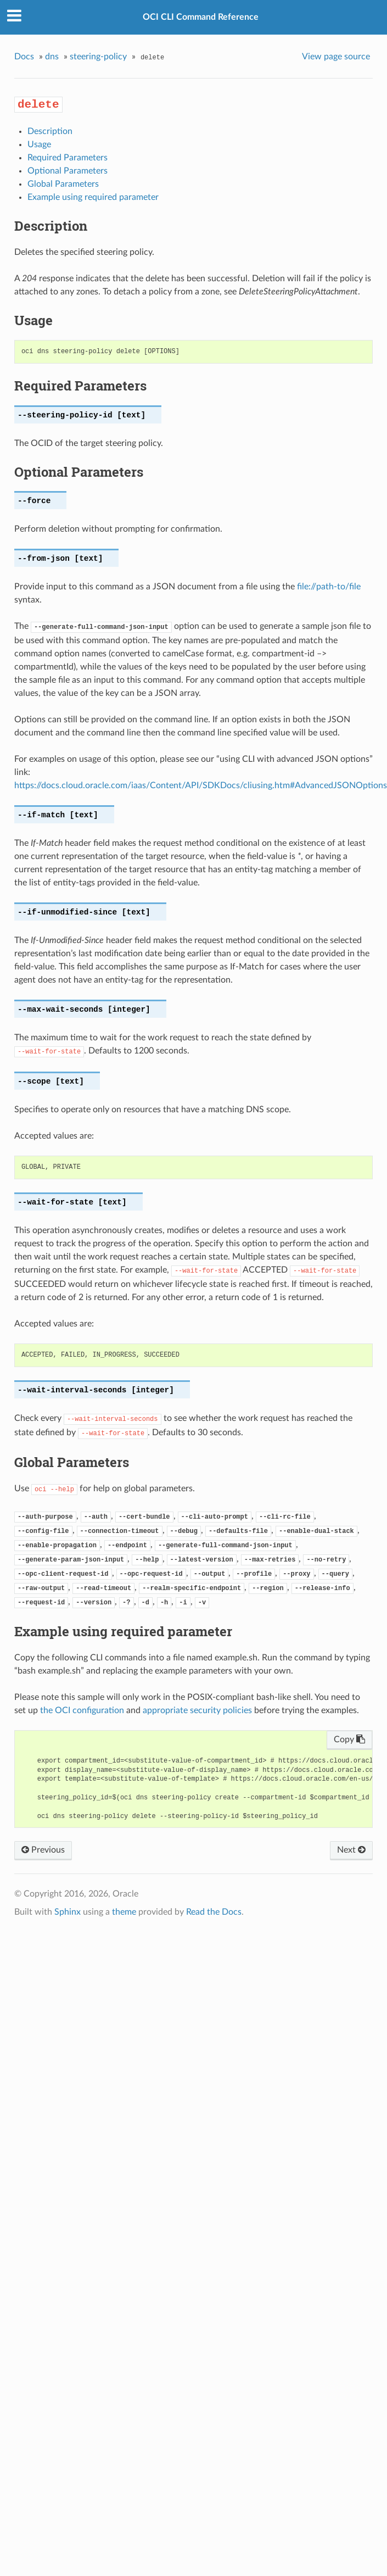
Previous (43, 1849)
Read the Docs (214, 1912)
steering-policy (98, 56)
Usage (39, 144)
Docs (24, 56)
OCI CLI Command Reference (201, 17)
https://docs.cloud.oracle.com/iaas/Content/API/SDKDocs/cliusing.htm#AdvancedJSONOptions (200, 785)
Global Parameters (63, 184)
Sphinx (67, 1912)
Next (351, 1849)
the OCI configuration (82, 1710)
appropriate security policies (197, 1710)
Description (49, 131)
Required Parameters (67, 157)
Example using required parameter (93, 197)
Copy (349, 1739)
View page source (336, 56)
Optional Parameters (67, 170)
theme (124, 1912)
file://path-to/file (329, 586)
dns (52, 56)
